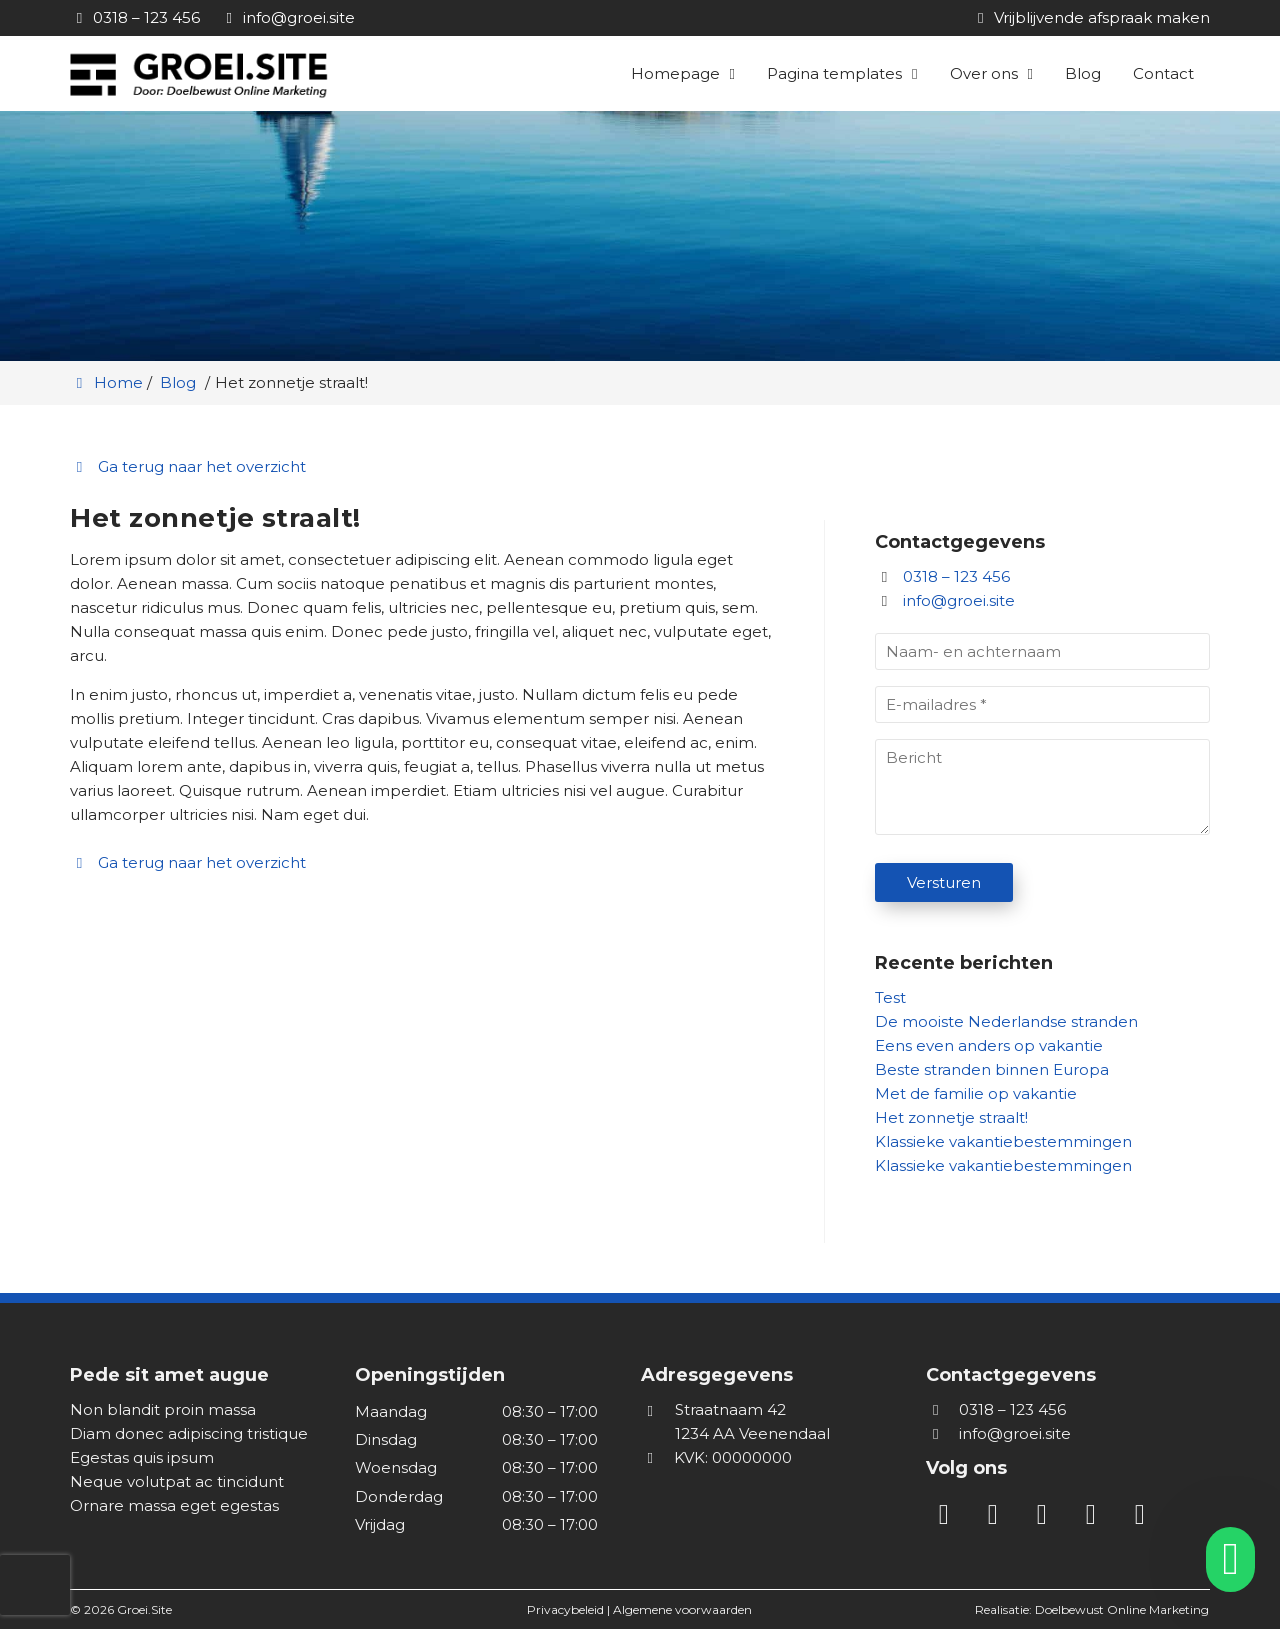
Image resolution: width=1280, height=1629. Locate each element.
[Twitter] (1097, 1518)
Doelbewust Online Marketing (1122, 1609)
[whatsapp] (1224, 1559)
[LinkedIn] (950, 1518)
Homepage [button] (675, 73)
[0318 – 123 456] (135, 17)
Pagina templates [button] (834, 73)
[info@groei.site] (287, 17)
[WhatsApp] (1144, 1518)
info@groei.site (959, 600)
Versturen (944, 882)
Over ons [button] (984, 73)
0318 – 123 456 (942, 576)
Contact (1163, 73)
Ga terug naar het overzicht (188, 466)
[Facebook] (1048, 1518)
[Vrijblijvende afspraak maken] (1090, 17)
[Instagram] (999, 1518)
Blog (1083, 73)
